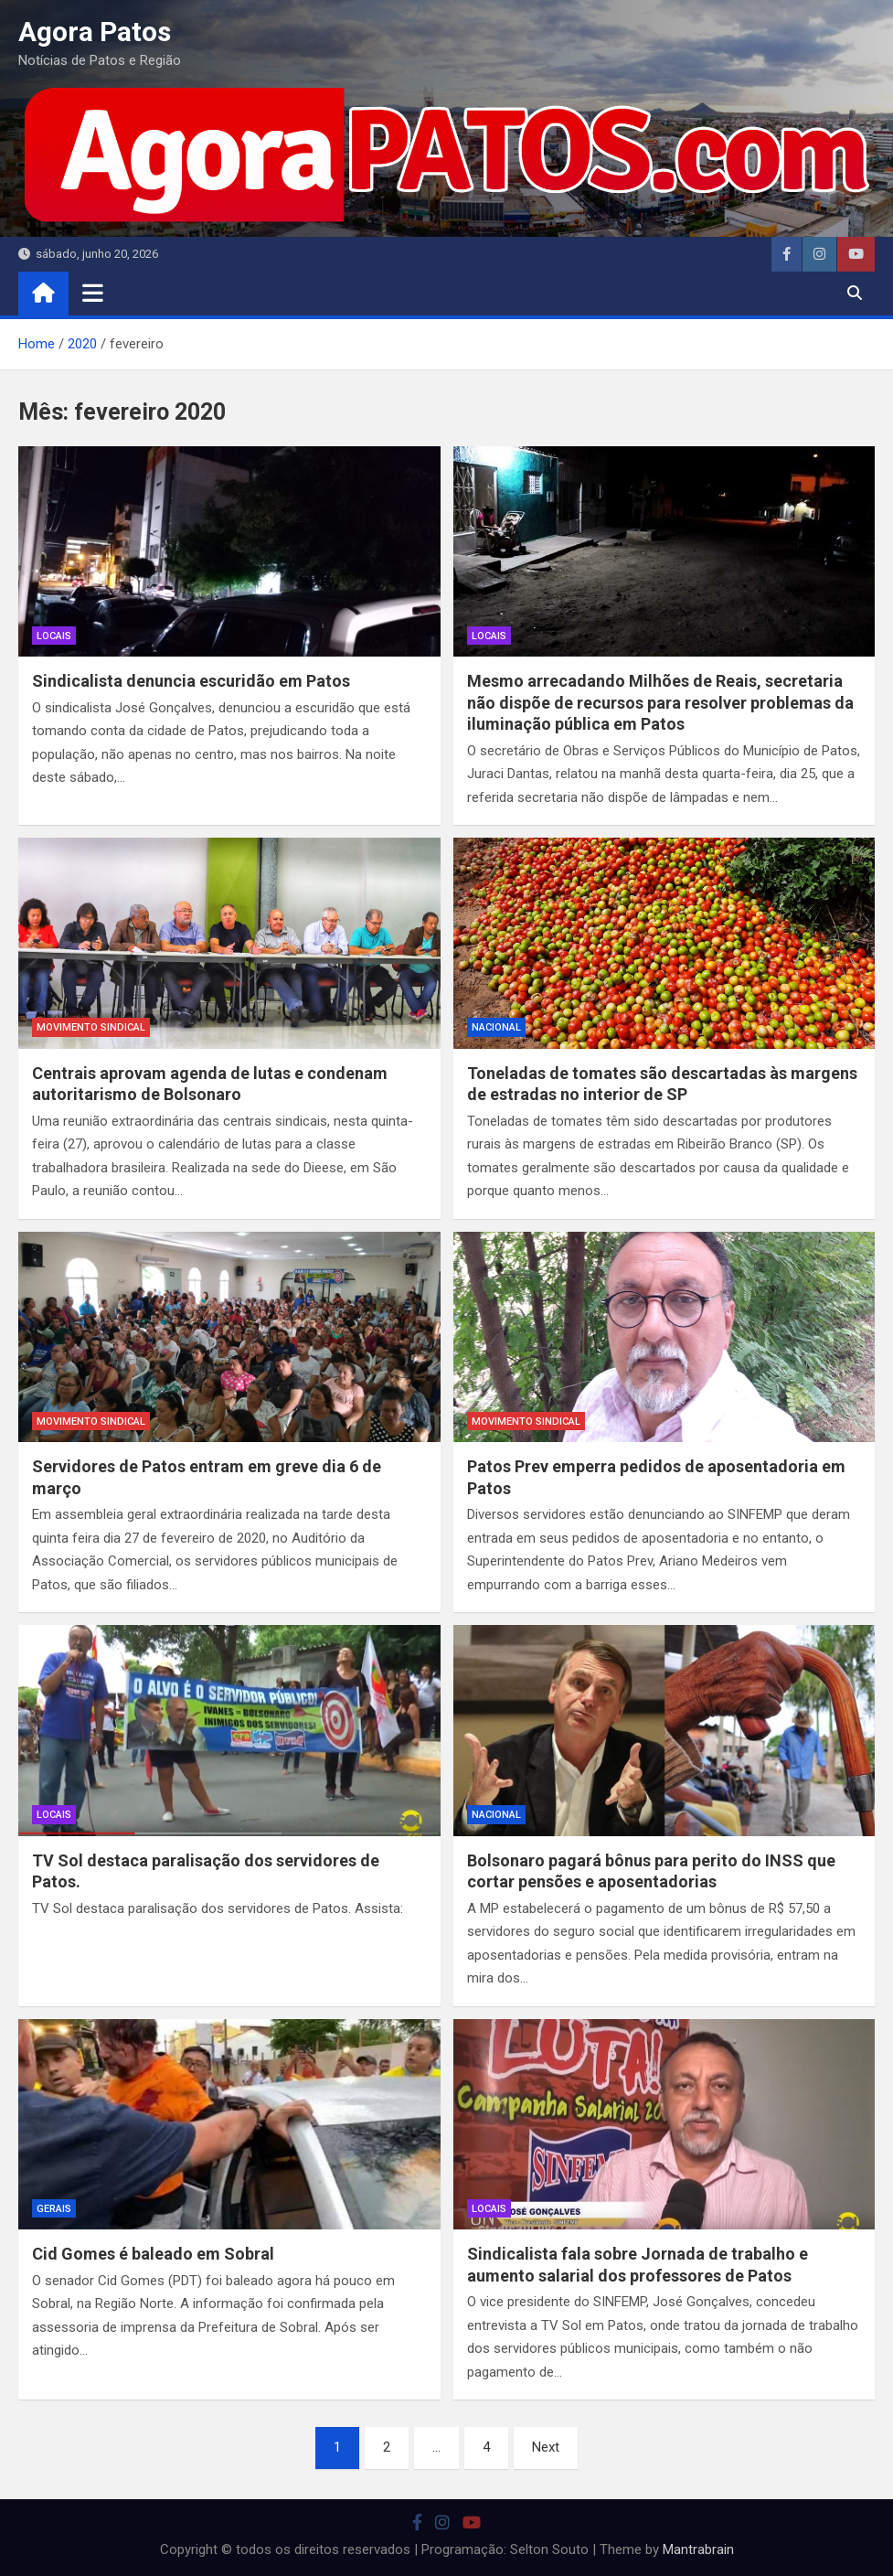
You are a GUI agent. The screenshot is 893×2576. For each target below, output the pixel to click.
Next (545, 2447)
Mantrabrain (698, 2549)
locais (54, 636)
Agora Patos (94, 32)
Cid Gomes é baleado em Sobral (153, 2253)
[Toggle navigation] (93, 293)
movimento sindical (91, 1027)
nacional (496, 1027)
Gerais (54, 2209)
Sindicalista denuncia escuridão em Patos (191, 680)
